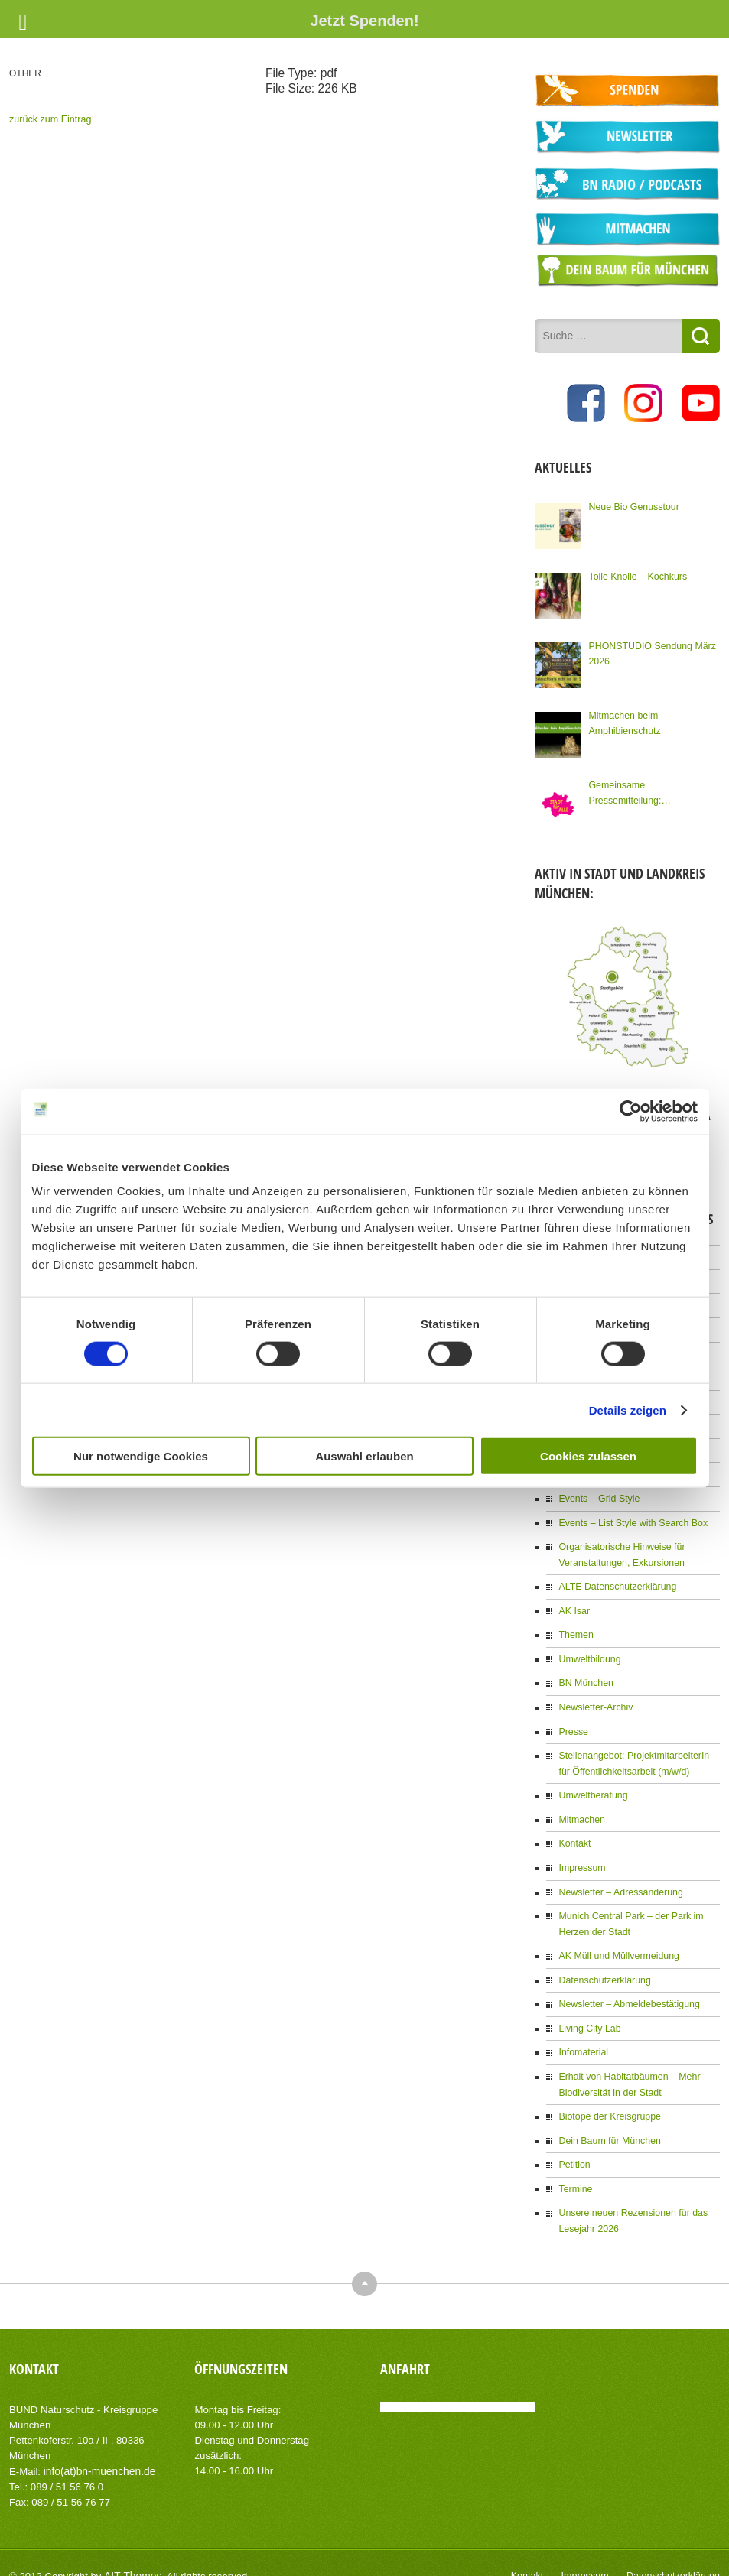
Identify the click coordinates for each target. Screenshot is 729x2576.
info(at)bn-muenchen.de (97, 2448)
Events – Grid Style (597, 1491)
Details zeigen (627, 1409)
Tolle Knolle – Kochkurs (636, 573)
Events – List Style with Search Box (630, 1514)
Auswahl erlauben (364, 1456)
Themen (575, 1624)
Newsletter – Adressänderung (618, 1877)
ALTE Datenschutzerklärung (615, 1577)
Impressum (581, 1853)
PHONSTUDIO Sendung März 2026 (649, 651)
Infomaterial (582, 2034)
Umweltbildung (588, 1648)
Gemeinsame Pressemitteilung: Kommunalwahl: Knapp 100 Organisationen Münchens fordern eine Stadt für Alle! (652, 791)
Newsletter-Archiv (594, 1696)
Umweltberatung (591, 1782)
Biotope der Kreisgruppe (607, 2097)
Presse (572, 1719)
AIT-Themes (130, 2552)
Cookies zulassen (588, 1456)
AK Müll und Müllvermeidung (616, 1939)
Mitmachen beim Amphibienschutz (623, 720)
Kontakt (574, 1829)
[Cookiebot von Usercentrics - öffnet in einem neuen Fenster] (631, 1111)
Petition (573, 2144)
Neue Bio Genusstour (632, 504)
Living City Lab (588, 2011)
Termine (574, 2168)
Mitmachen (581, 1806)
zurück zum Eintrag (48, 119)
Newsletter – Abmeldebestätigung (626, 1987)
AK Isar (573, 1601)
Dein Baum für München (607, 2121)
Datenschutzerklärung (603, 1963)
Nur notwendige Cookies (140, 1456)
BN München (584, 1672)
